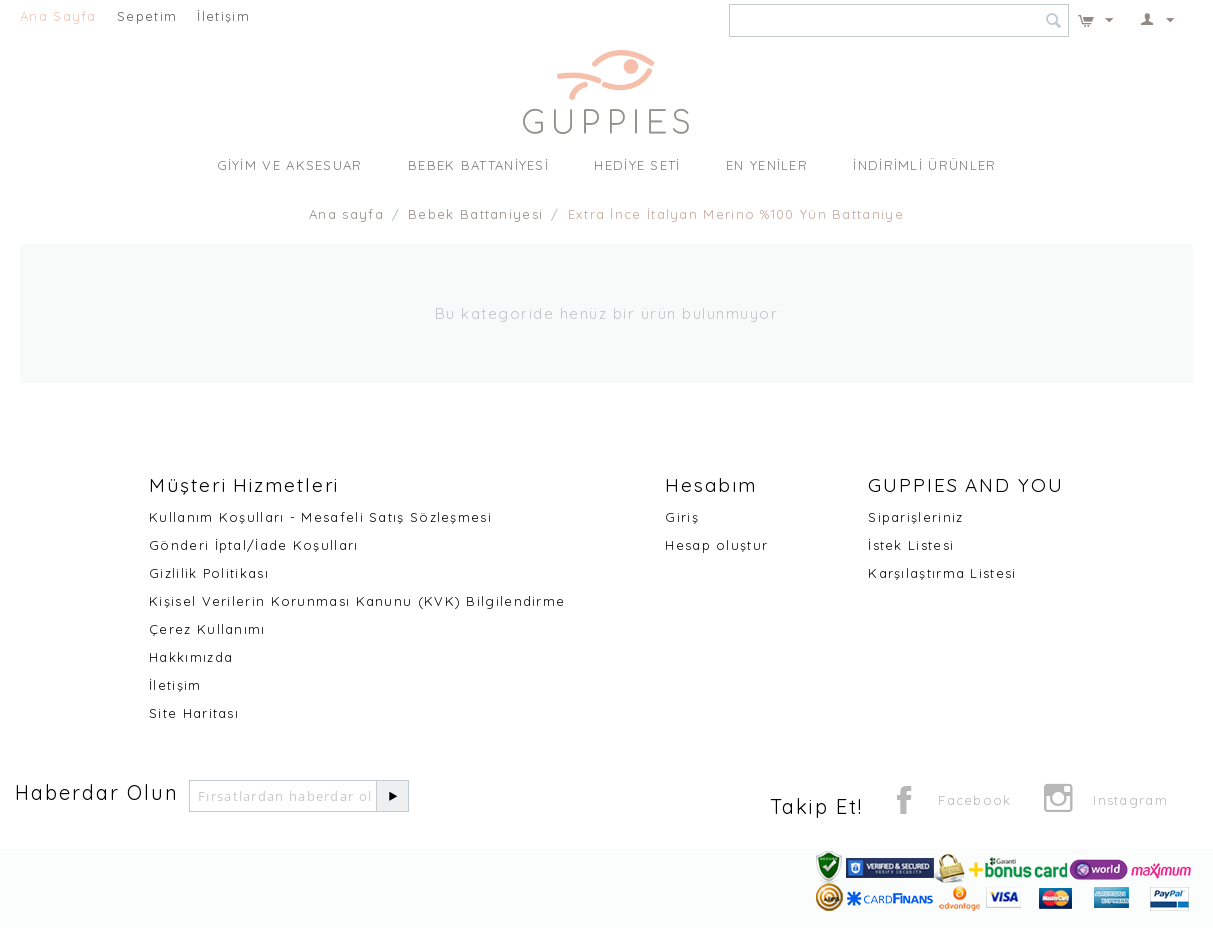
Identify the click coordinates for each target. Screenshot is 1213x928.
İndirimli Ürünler (924, 165)
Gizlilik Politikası (209, 573)
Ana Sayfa (58, 16)
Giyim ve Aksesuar (290, 165)
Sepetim (147, 16)
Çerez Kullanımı (207, 629)
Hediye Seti (637, 165)
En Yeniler (767, 165)
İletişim (223, 16)
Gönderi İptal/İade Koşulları (253, 545)
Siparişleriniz (915, 517)
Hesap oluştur (716, 545)
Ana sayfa (346, 214)
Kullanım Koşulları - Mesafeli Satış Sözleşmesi (320, 517)
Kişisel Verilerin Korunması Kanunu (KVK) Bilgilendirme (357, 601)
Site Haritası (194, 713)
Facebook (950, 802)
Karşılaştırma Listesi (942, 573)
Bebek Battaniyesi (478, 165)
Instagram (1105, 802)
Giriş (682, 517)
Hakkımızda (191, 657)
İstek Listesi (911, 545)
